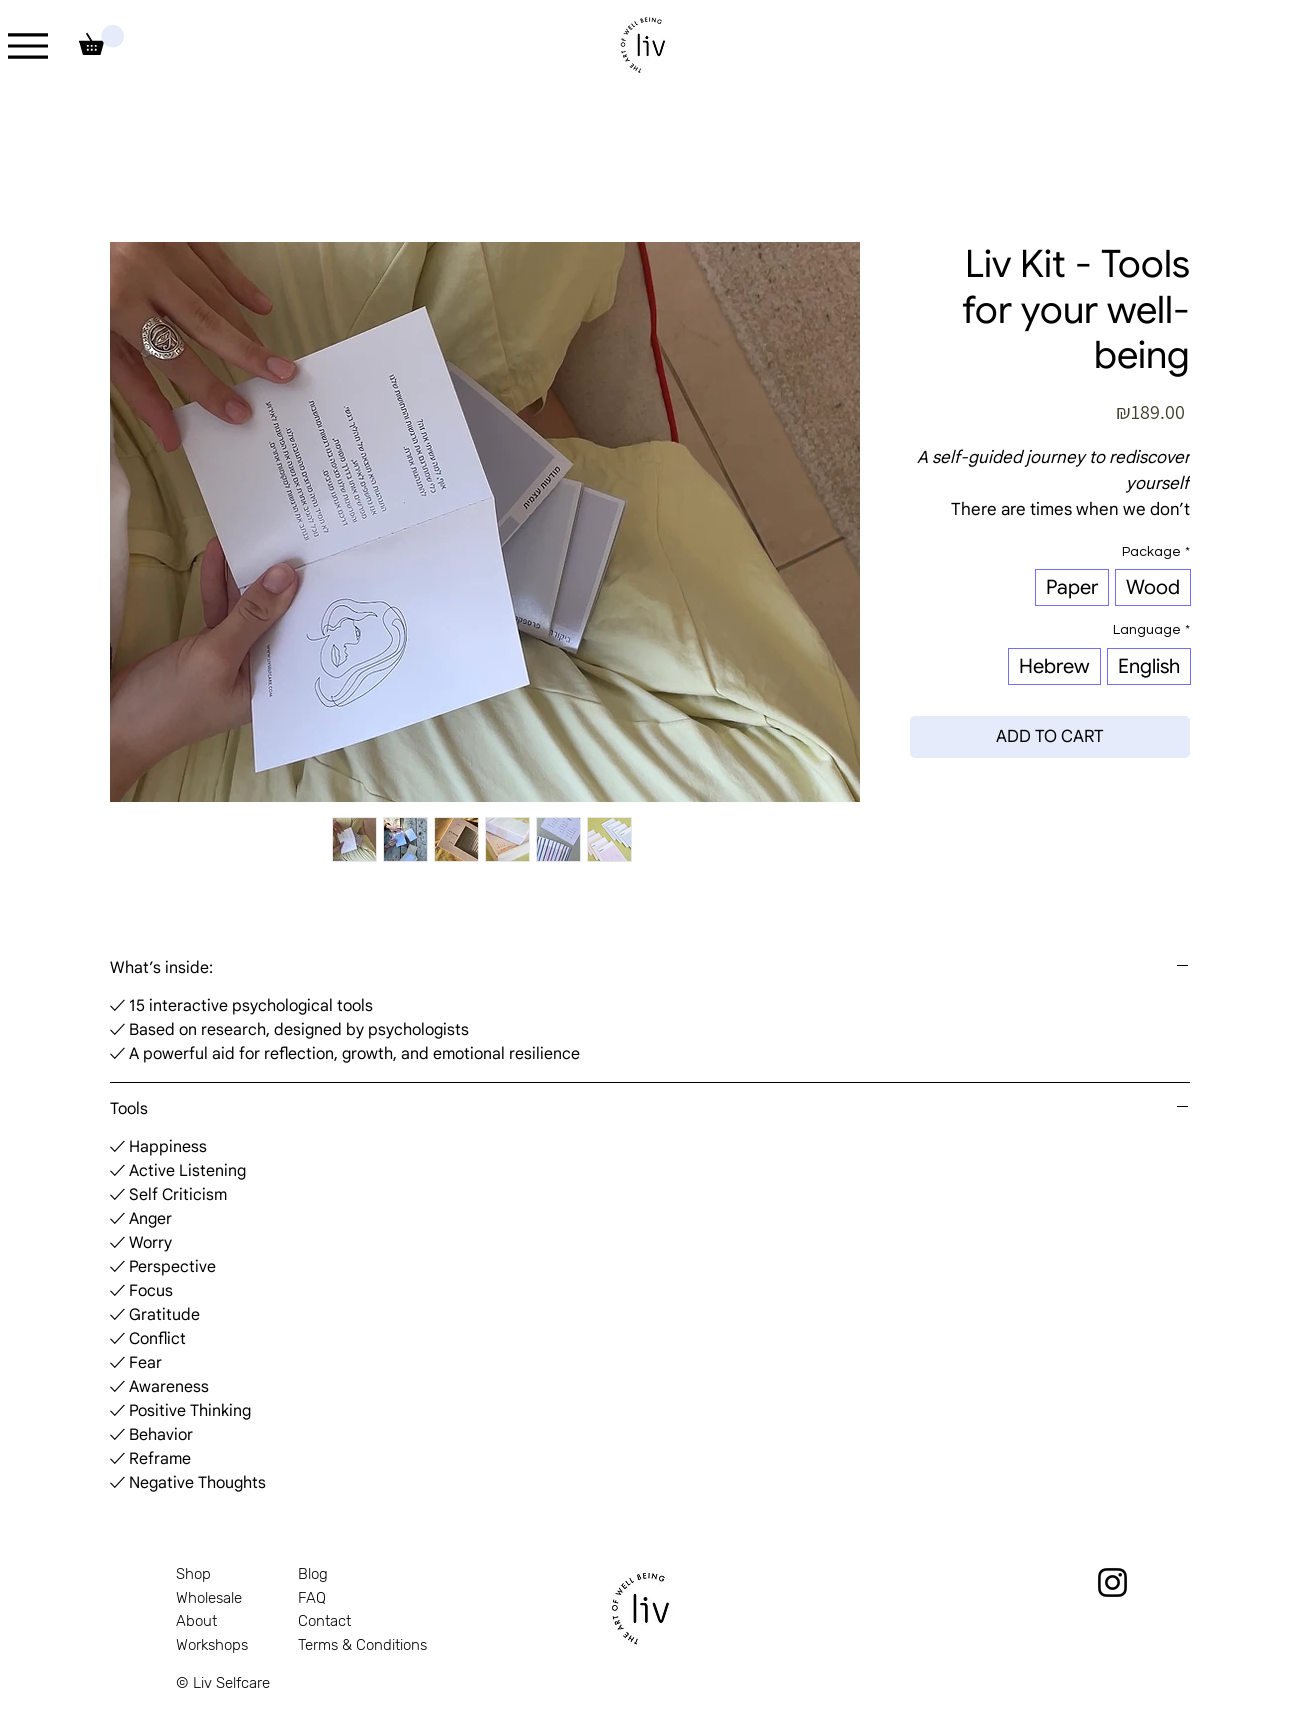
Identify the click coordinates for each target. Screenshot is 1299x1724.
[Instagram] (1112, 1582)
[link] (101, 40)
